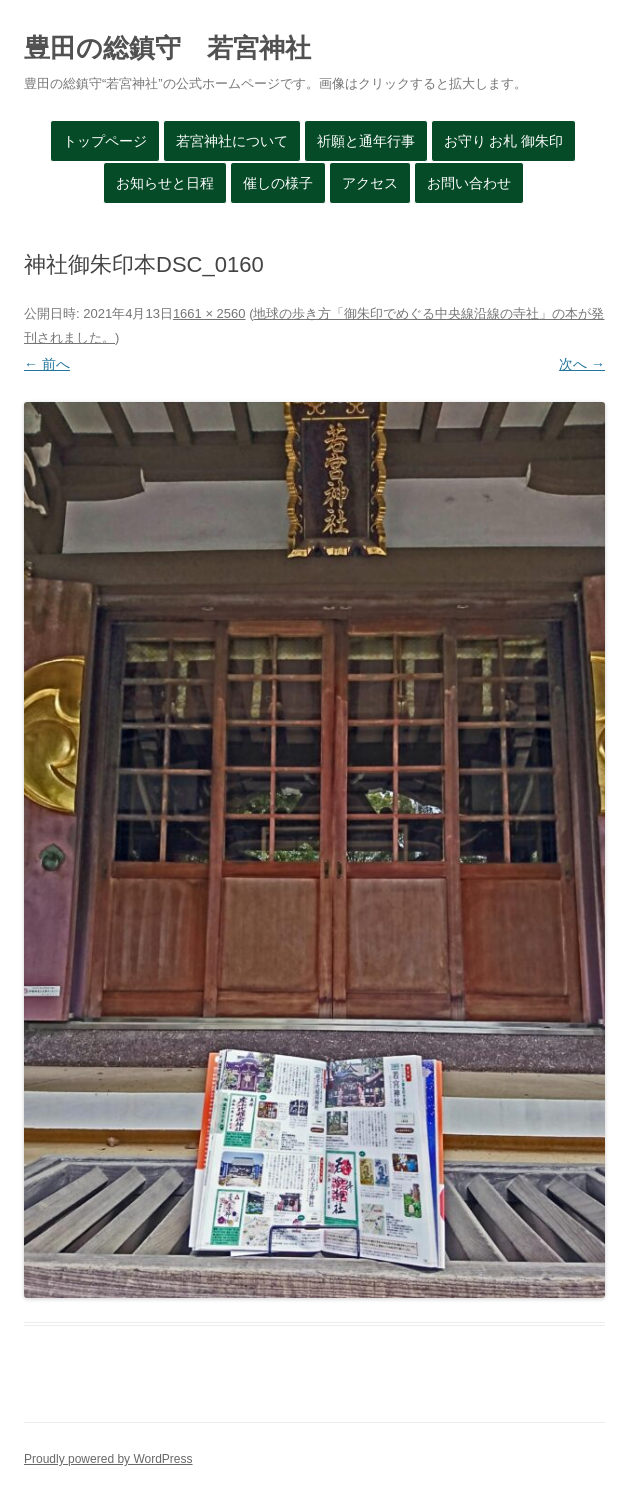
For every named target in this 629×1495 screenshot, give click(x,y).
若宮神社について (232, 141)
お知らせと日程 (165, 183)
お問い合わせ (469, 183)
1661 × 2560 (209, 313)
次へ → (582, 364)
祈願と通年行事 (366, 141)
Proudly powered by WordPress (108, 1459)
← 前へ (47, 364)
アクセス (370, 183)
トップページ (105, 141)
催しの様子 (278, 183)
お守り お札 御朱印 (504, 141)
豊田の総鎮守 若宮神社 (167, 48)
